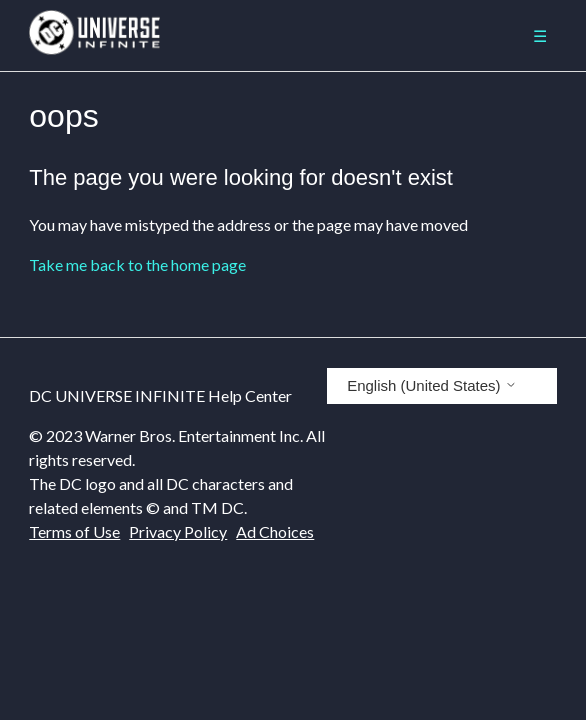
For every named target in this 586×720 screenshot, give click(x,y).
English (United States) (432, 385)
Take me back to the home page (137, 264)
